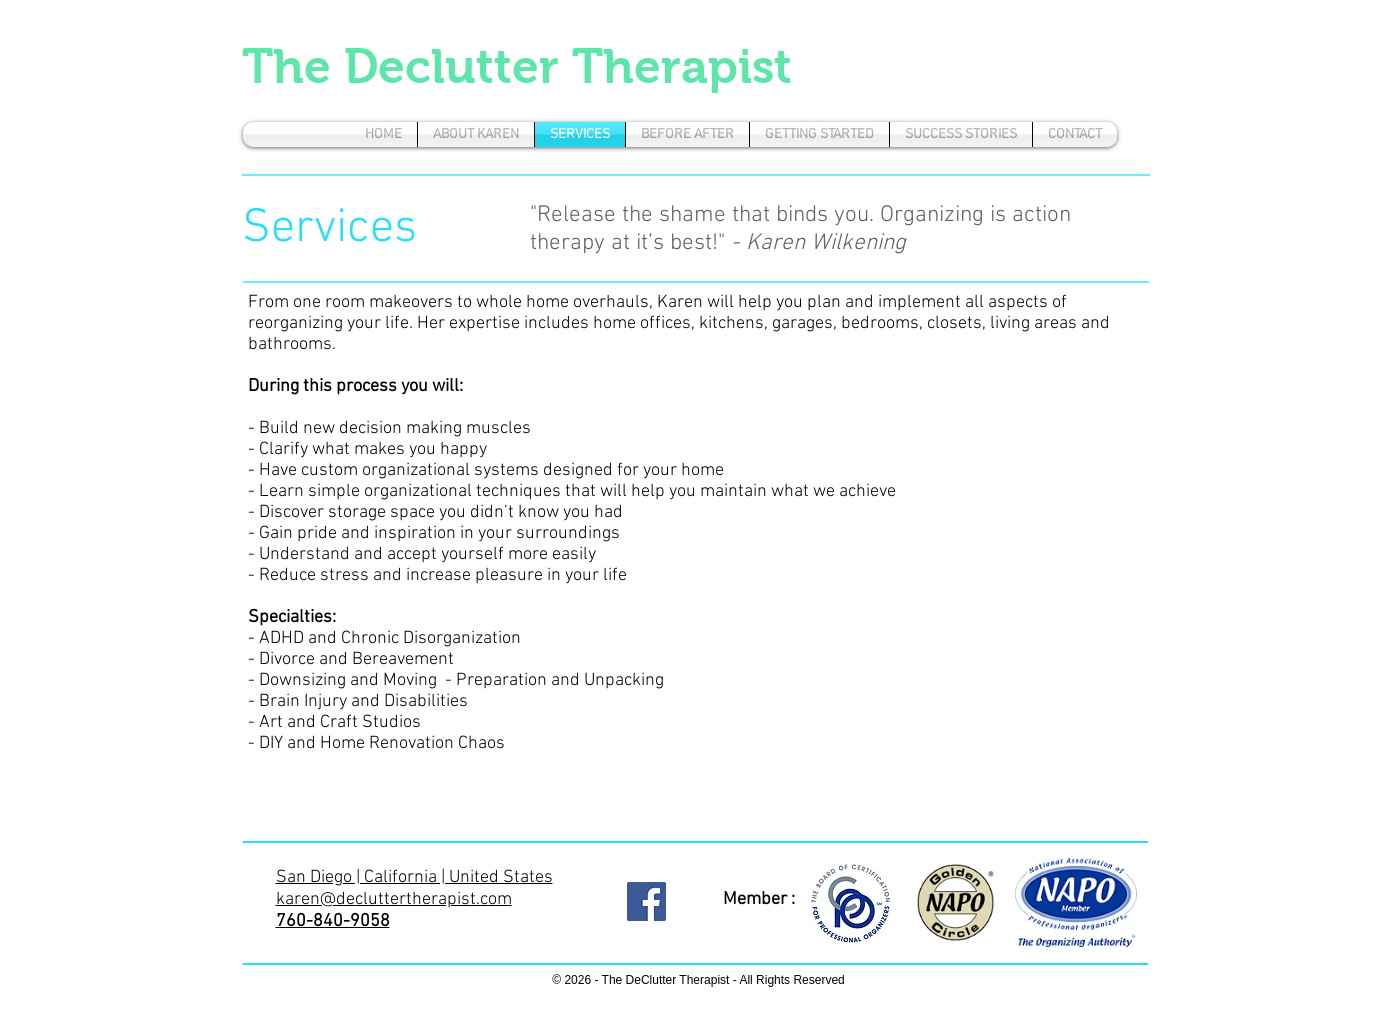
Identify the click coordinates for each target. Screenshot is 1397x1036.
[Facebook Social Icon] (646, 901)
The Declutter (407, 66)
